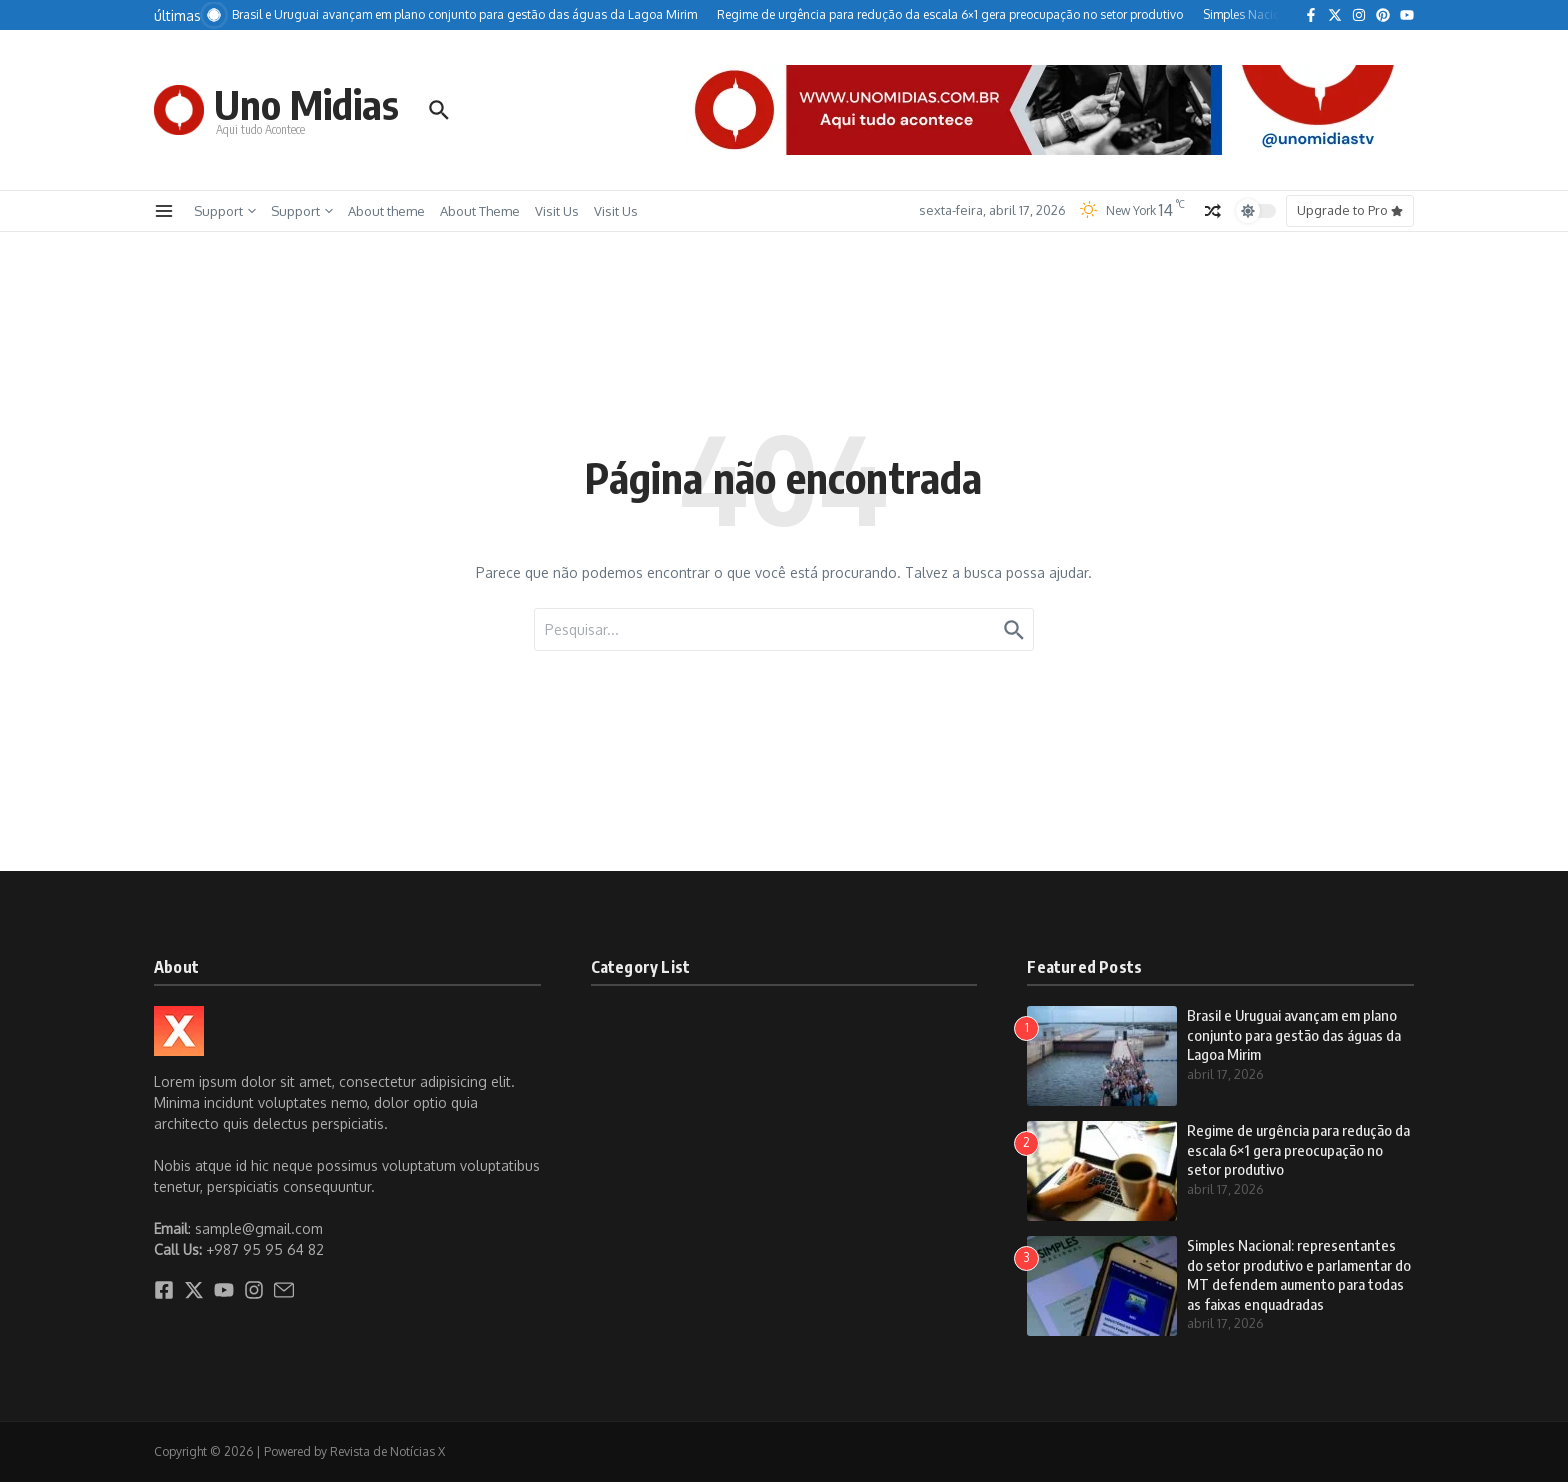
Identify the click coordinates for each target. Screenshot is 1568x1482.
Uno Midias (306, 104)
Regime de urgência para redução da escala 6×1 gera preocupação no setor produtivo (1298, 1149)
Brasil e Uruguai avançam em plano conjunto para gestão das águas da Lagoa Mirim (1294, 1034)
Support (225, 211)
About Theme (480, 211)
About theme (386, 211)
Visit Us (557, 211)
